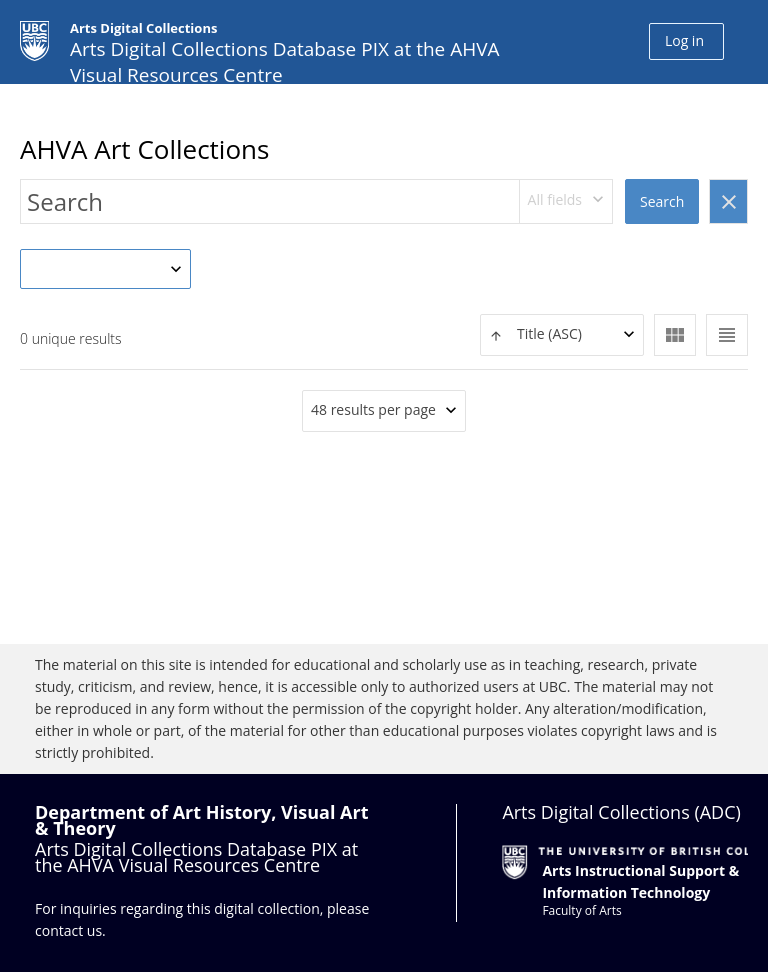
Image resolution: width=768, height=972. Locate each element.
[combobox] (566, 201)
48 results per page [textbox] (373, 409)
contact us (68, 930)
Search (662, 201)
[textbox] (562, 334)
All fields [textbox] (555, 199)
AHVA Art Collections (144, 149)
